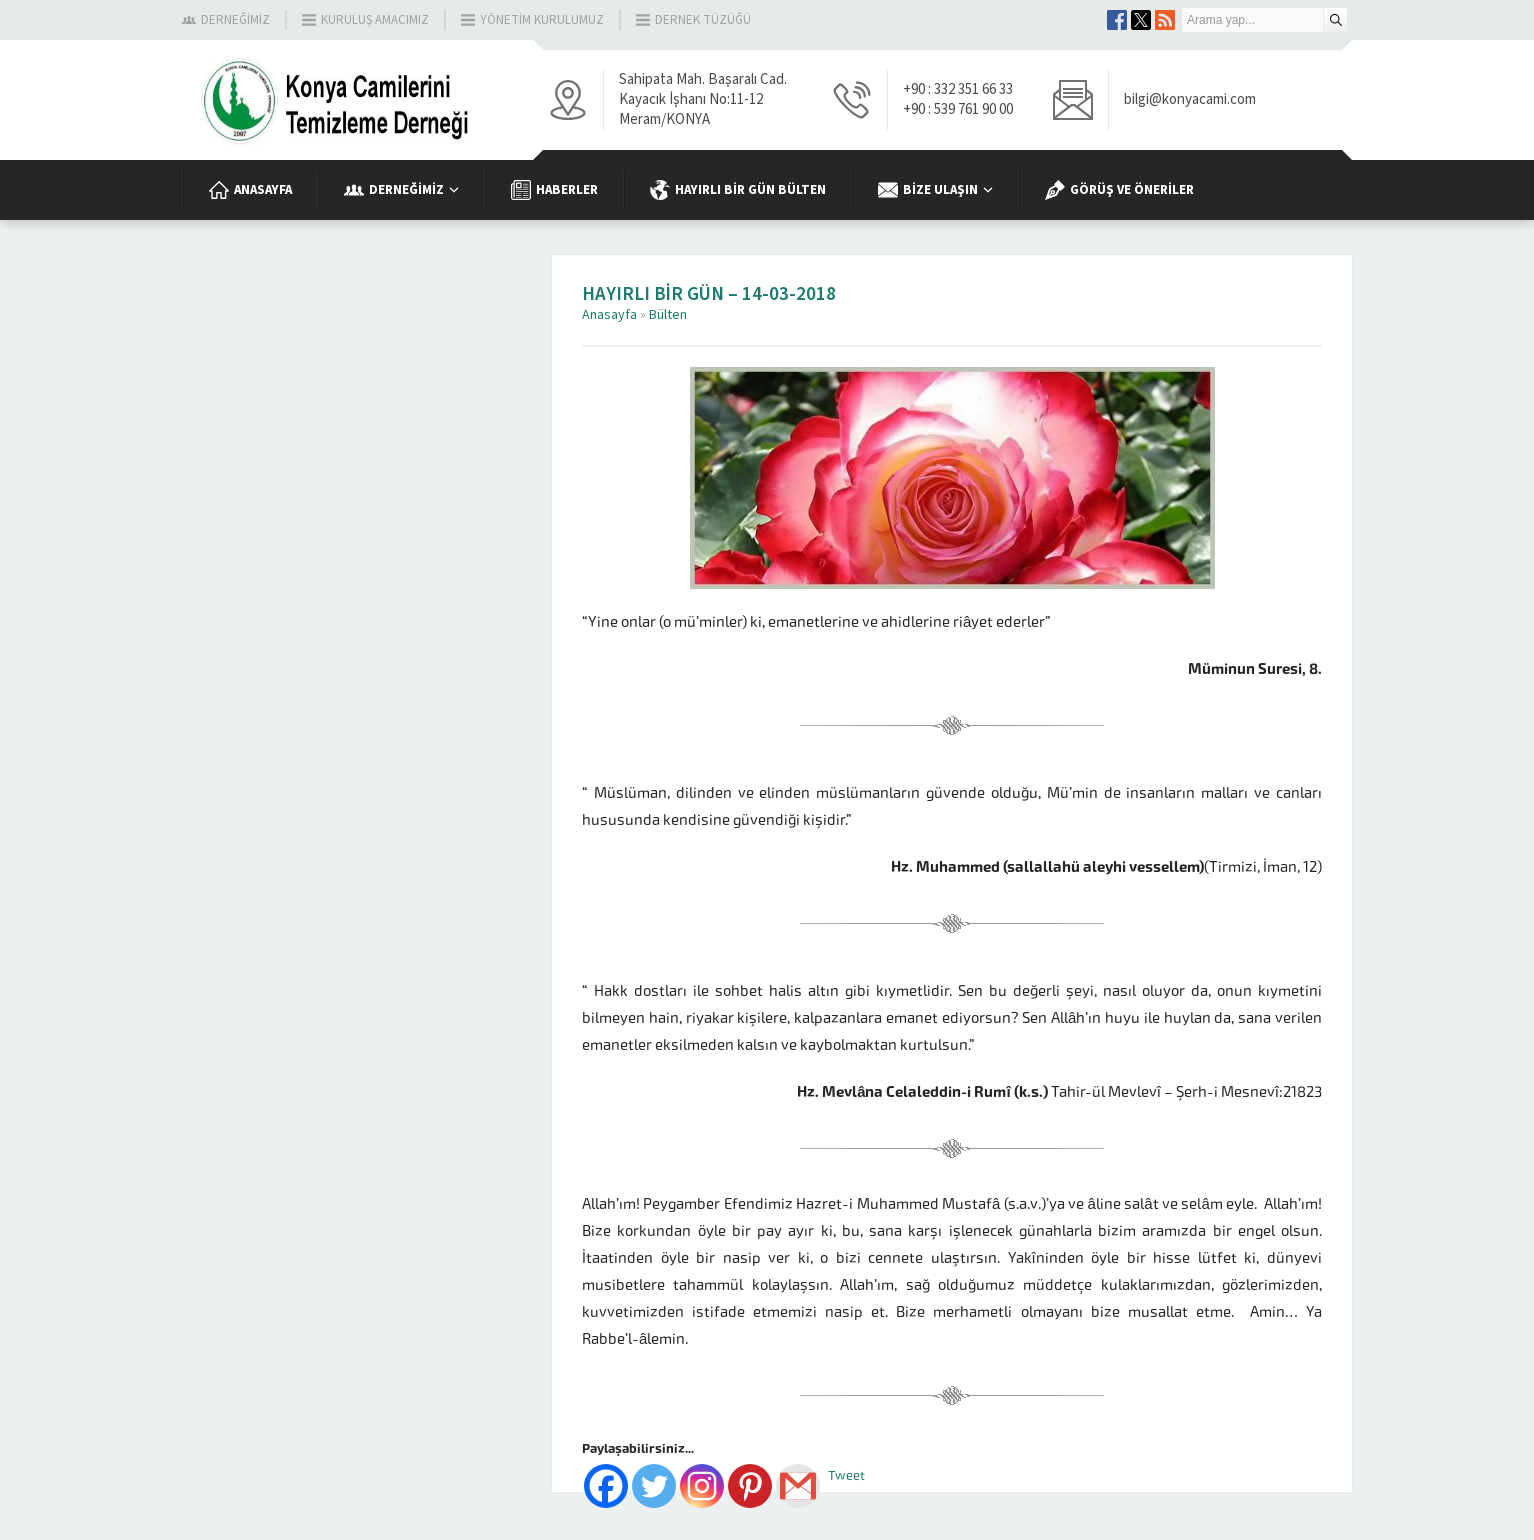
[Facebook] (606, 1486)
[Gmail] (798, 1486)
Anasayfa (609, 315)
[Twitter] (654, 1486)
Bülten (668, 315)
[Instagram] (702, 1486)
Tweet (846, 1475)
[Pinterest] (750, 1486)
